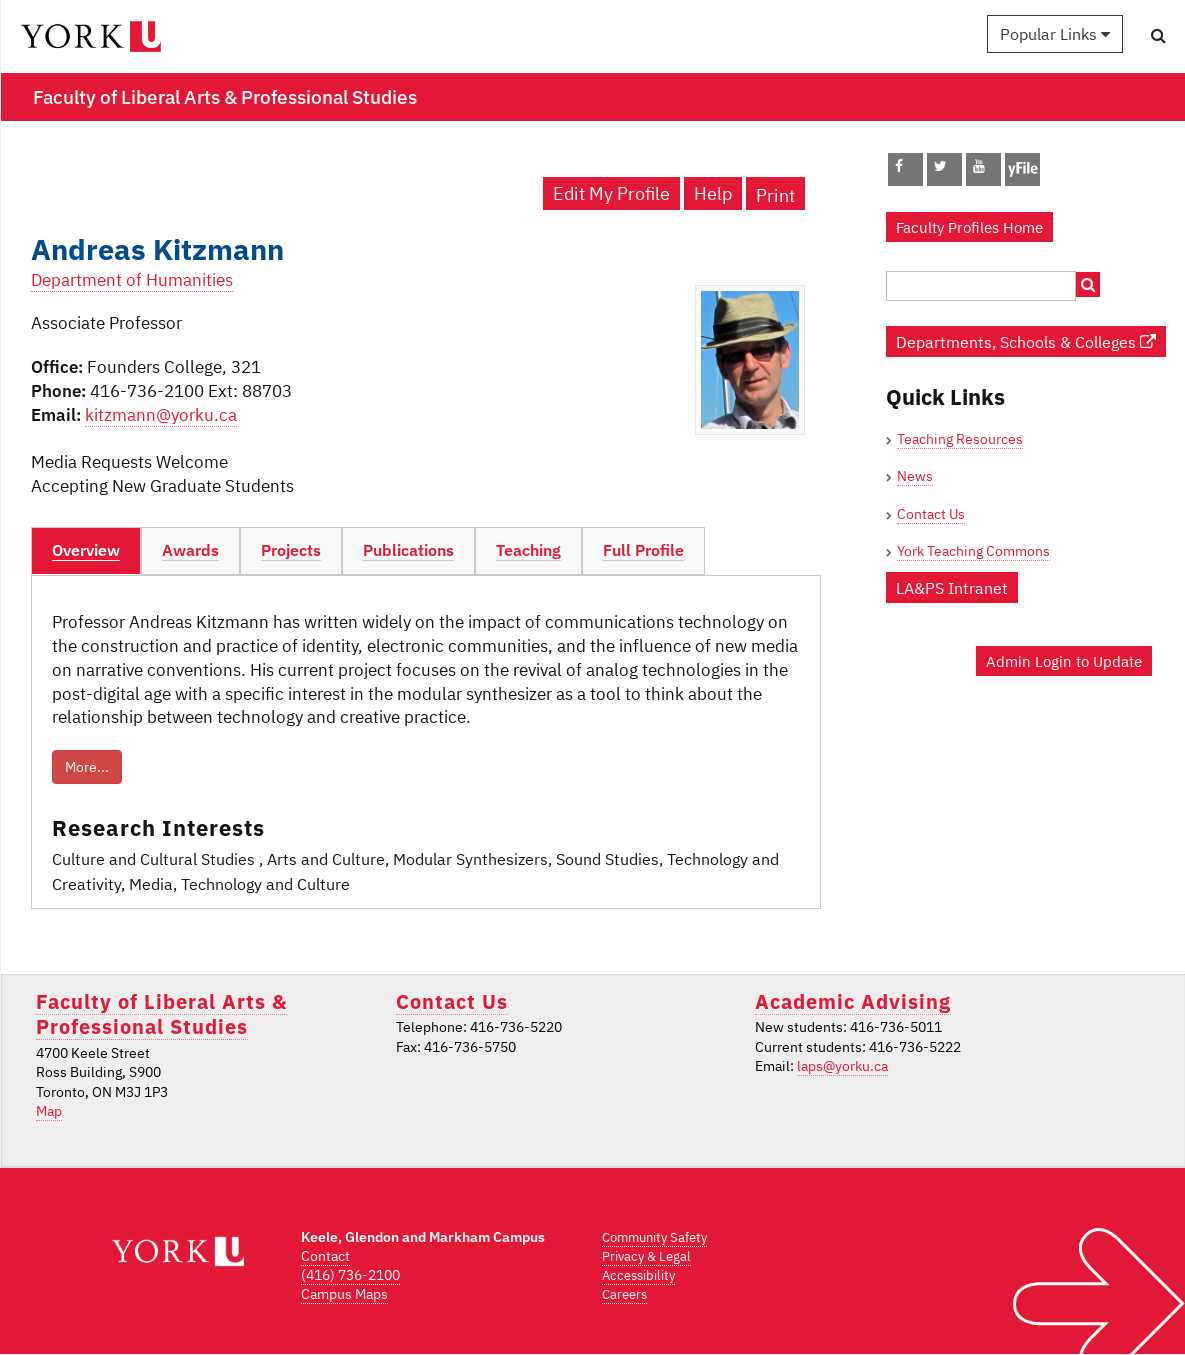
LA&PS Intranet (952, 587)
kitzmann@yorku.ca (161, 415)
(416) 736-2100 (350, 1275)
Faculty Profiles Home (969, 227)
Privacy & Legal (646, 1256)
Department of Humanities (132, 280)
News (915, 476)
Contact (325, 1256)
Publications (408, 550)
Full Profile (643, 550)
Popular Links (1055, 34)
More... (87, 767)
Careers (624, 1294)
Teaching (528, 550)
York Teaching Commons (973, 551)
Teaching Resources (960, 439)
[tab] (86, 551)
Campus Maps (344, 1294)
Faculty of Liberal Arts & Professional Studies (161, 1014)
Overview (86, 550)
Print (775, 195)
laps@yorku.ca (842, 1066)
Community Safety (654, 1237)
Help (713, 193)
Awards (190, 550)
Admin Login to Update (1064, 661)
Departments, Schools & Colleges (1026, 341)
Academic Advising (853, 1001)
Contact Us (931, 514)
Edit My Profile (611, 193)
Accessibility (638, 1275)
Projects (291, 550)
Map (49, 1111)
